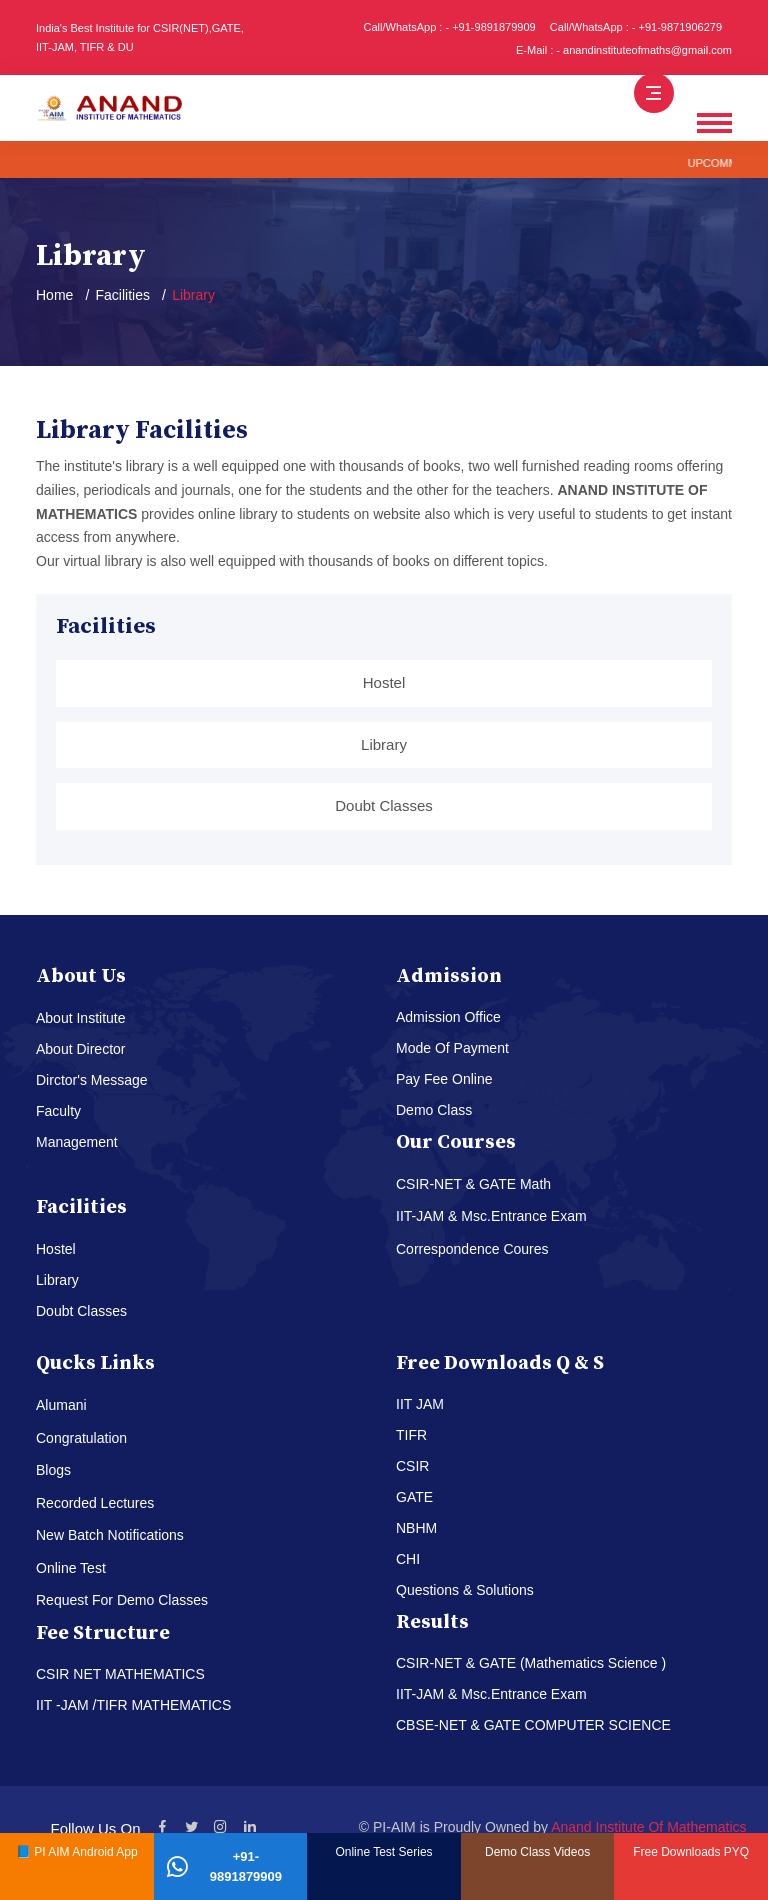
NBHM (416, 1528)
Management (77, 1142)
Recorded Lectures (95, 1503)
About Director (80, 1049)
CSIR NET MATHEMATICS (120, 1674)
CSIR (412, 1466)
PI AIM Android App (85, 1852)
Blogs (53, 1470)
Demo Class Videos (537, 1852)
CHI (408, 1559)
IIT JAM (420, 1404)
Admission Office (448, 1017)
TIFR (411, 1435)
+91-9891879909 (224, 1866)
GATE (414, 1497)
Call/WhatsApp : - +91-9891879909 (450, 27)
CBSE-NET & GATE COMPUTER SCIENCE (533, 1725)
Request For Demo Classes (122, 1600)
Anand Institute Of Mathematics (648, 1827)
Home (54, 295)
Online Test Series (383, 1852)
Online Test (71, 1568)
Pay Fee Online (444, 1079)
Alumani (61, 1405)
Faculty (58, 1111)
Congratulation (81, 1438)
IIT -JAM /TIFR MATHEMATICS (133, 1705)
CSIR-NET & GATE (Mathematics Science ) (531, 1663)
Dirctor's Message (92, 1080)
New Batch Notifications (110, 1535)
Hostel (384, 682)
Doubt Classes (384, 805)
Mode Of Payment (452, 1048)
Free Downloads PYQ (691, 1852)
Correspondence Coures (472, 1249)
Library (384, 744)
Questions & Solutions (465, 1590)
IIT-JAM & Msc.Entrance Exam (491, 1216)
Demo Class (434, 1110)
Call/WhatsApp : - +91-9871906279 (636, 27)
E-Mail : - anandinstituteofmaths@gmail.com (624, 50)
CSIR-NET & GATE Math (473, 1184)
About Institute (81, 1018)
